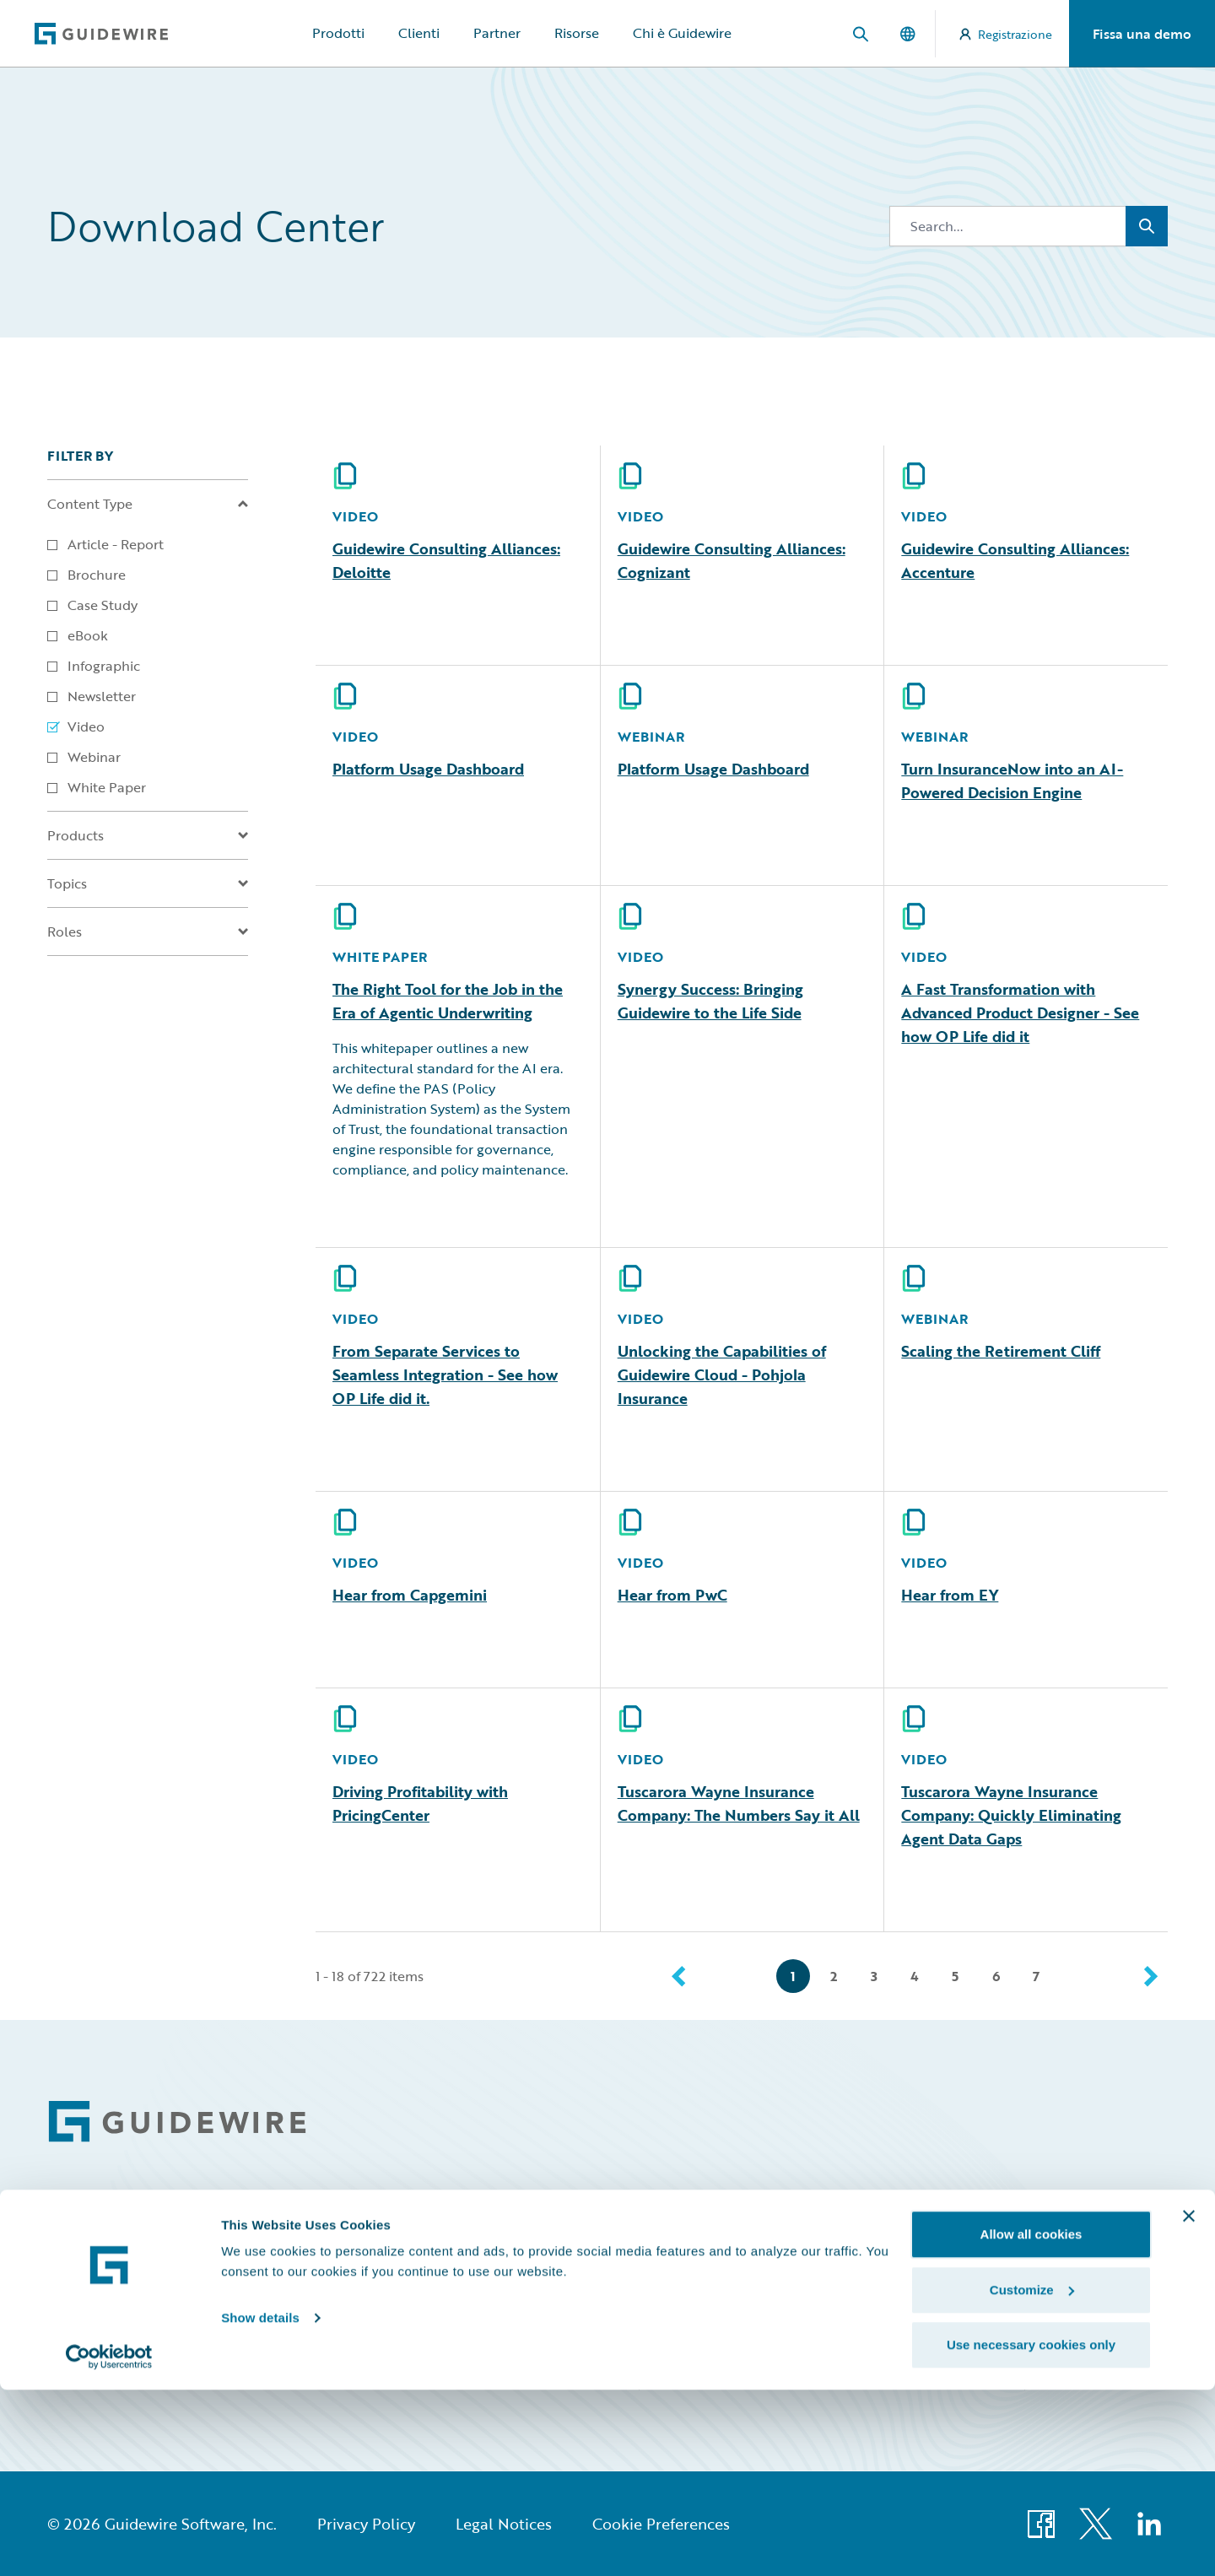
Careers (687, 2211)
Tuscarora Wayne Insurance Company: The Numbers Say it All (739, 1803)
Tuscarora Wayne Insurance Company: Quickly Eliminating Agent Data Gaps (1011, 1815)
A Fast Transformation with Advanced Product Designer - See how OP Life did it (1020, 1012)
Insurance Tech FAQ (897, 2312)
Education (870, 2278)
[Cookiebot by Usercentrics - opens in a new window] (109, 2543)
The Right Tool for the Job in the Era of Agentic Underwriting (447, 1000)
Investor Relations (716, 2312)
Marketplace (700, 2346)
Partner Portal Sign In (1110, 2346)
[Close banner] (1189, 2402)
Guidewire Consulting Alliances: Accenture (1015, 560)
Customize (1032, 2476)
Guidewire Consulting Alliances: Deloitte (446, 560)
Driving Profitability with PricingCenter (420, 1803)
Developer (870, 2245)
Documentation (710, 2278)
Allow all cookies (1031, 2420)
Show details (260, 2504)
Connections (702, 2245)
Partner (497, 33)
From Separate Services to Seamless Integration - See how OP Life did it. (445, 1374)
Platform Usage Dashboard (428, 769)
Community (875, 2211)
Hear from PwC (672, 1595)
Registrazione (1005, 34)
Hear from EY (949, 1595)
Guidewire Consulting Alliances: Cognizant (731, 560)
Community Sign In (1105, 2245)
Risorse (576, 33)
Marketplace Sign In (1106, 2312)
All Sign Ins (1102, 2211)
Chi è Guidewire (682, 33)
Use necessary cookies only (1031, 2531)
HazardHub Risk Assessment (919, 2346)
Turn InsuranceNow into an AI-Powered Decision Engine (1012, 780)
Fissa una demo (1142, 34)
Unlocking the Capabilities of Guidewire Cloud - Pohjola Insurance (722, 1374)
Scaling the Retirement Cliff (1000, 1351)
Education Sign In (1100, 2278)
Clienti (419, 33)
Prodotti (338, 33)
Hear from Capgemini (409, 1595)
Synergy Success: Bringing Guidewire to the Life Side (710, 1000)
